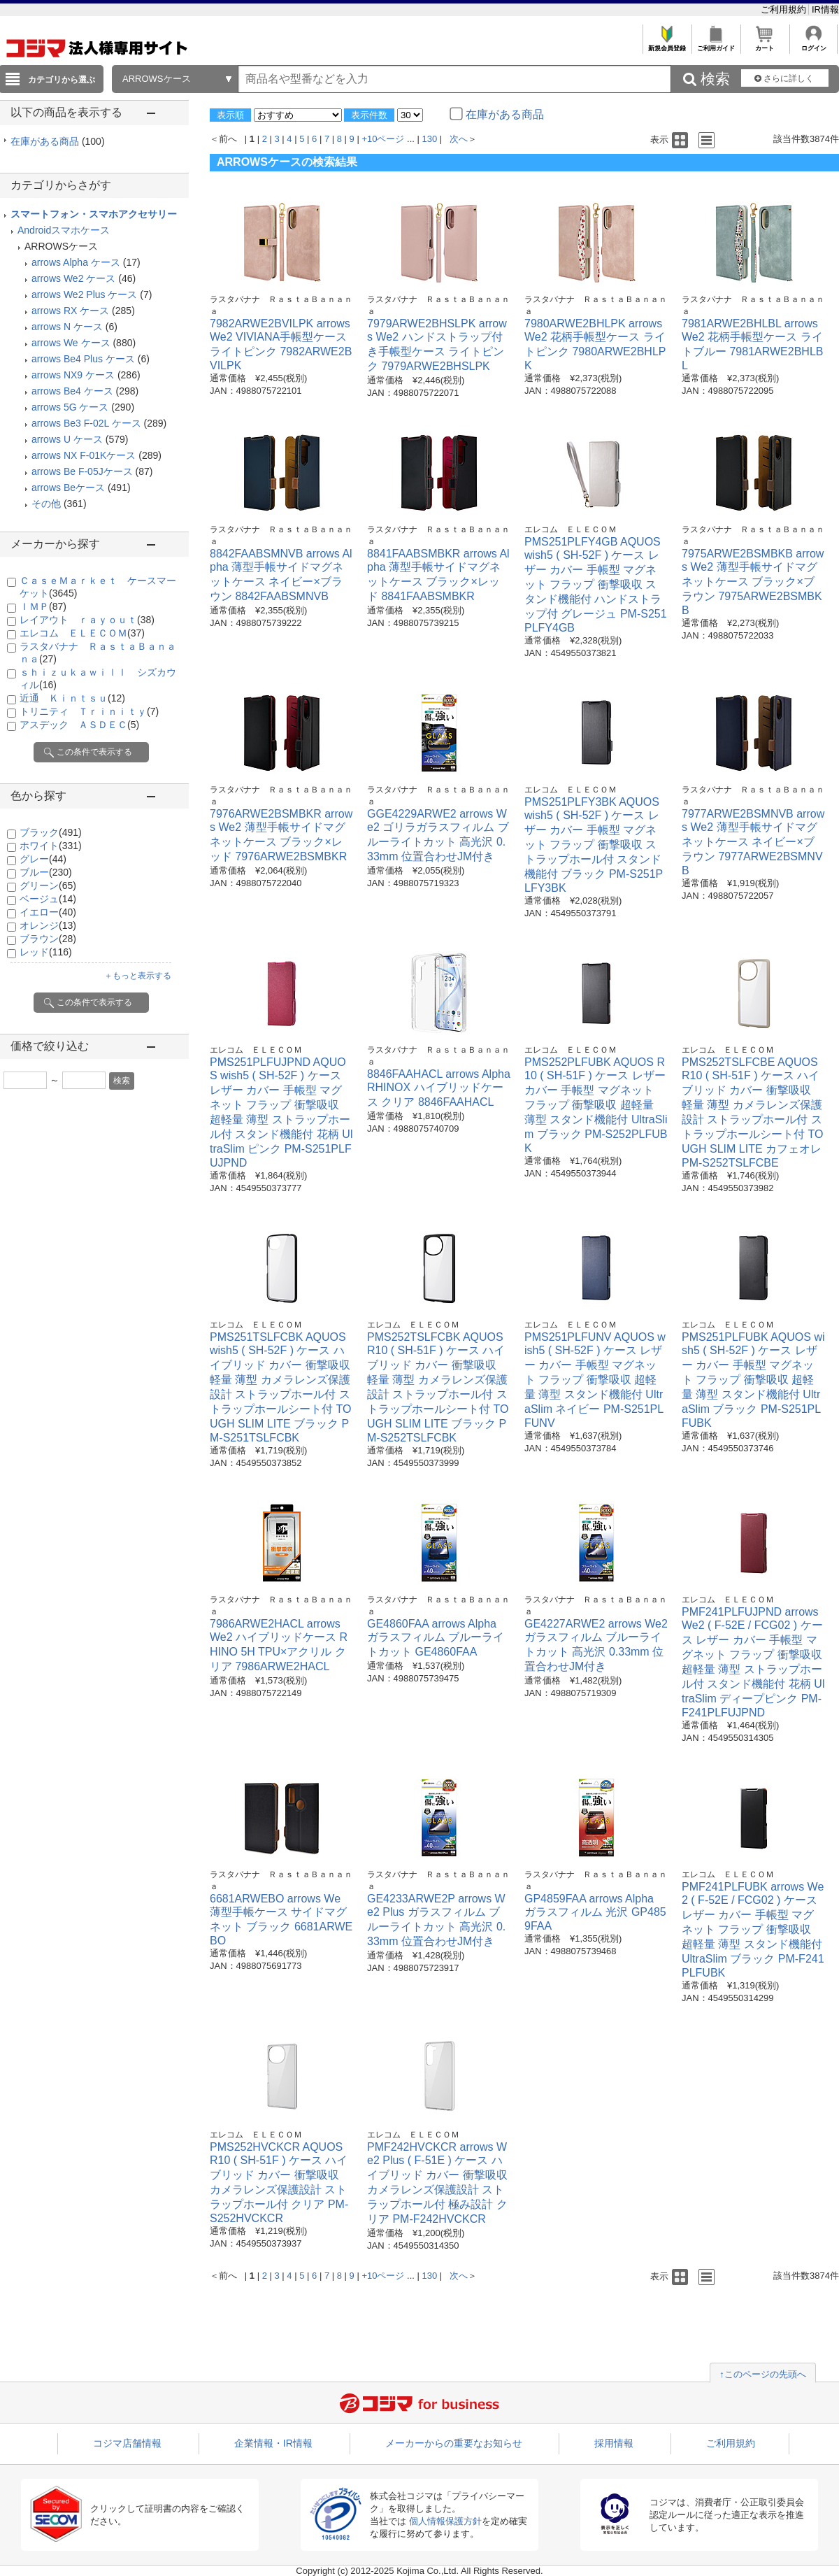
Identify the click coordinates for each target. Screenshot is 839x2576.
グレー (43, 858)
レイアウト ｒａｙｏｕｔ (87, 619)
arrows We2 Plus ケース (84, 294)
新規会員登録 (666, 44)
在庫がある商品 (57, 141)
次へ (459, 139)
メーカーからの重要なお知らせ (453, 2443)
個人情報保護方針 (445, 2521)
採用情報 (613, 2443)
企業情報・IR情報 (273, 2443)
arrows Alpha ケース (75, 262)
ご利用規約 (785, 9)
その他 (46, 503)
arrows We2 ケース (73, 278)
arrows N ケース (67, 326)
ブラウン (48, 938)
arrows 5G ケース (69, 407)
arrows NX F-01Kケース (83, 455)
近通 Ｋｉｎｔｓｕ (72, 698)
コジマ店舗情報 (127, 2443)
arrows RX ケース (70, 310)
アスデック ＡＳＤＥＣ (79, 724)
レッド (46, 952)
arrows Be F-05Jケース (82, 471)
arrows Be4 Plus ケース (83, 358)
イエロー (48, 912)
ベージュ (48, 898)
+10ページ (382, 139)
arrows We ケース (70, 342)
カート (764, 44)
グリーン (48, 885)
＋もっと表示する (137, 976)
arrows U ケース (67, 439)
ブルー (46, 872)
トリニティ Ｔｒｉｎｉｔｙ (89, 711)
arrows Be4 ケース (72, 391)
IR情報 (825, 9)
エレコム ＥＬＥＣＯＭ (82, 633)
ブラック (51, 832)
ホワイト (51, 845)
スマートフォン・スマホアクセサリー (93, 214)
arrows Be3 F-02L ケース (86, 423)
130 (430, 139)
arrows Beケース (68, 487)
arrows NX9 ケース (73, 374)
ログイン (813, 44)
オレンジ (48, 925)
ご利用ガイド (715, 44)
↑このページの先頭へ (762, 2374)
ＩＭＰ (43, 606)
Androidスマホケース (63, 230)
